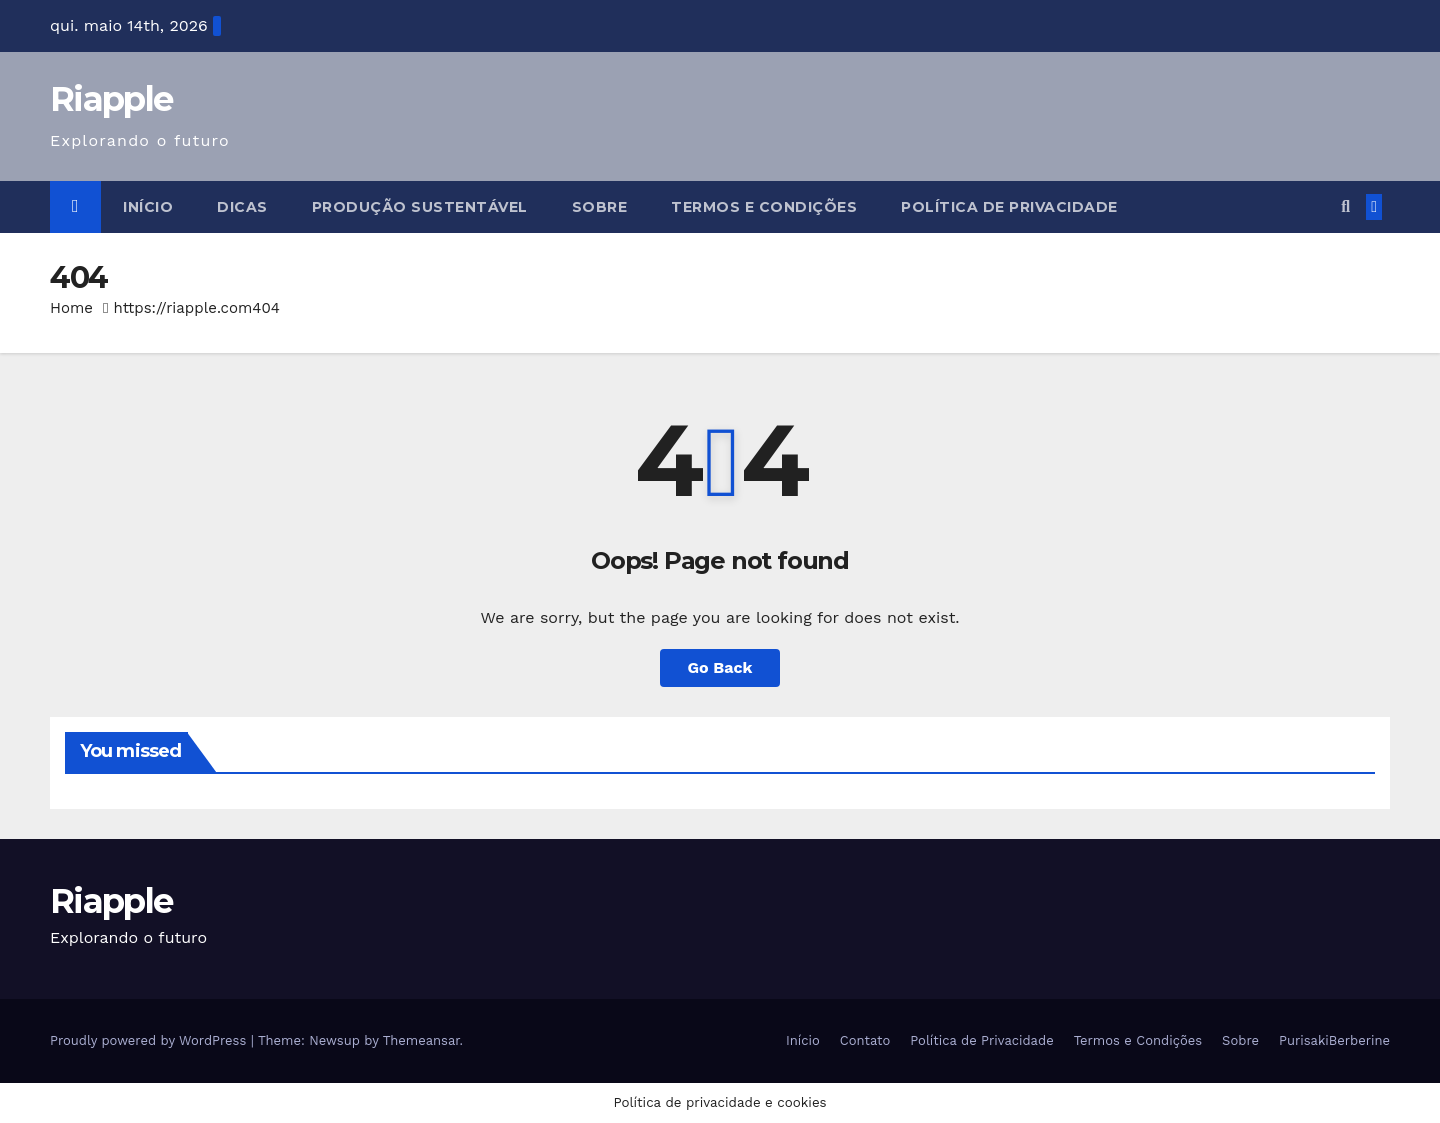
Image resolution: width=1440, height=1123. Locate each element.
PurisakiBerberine (1334, 1040)
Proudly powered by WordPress (150, 1040)
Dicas (242, 207)
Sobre (600, 207)
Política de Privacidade (1009, 207)
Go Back (720, 667)
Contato (865, 1040)
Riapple (111, 99)
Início (148, 207)
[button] (1345, 206)
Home (71, 308)
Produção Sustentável (420, 207)
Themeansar (421, 1040)
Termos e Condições (764, 207)
